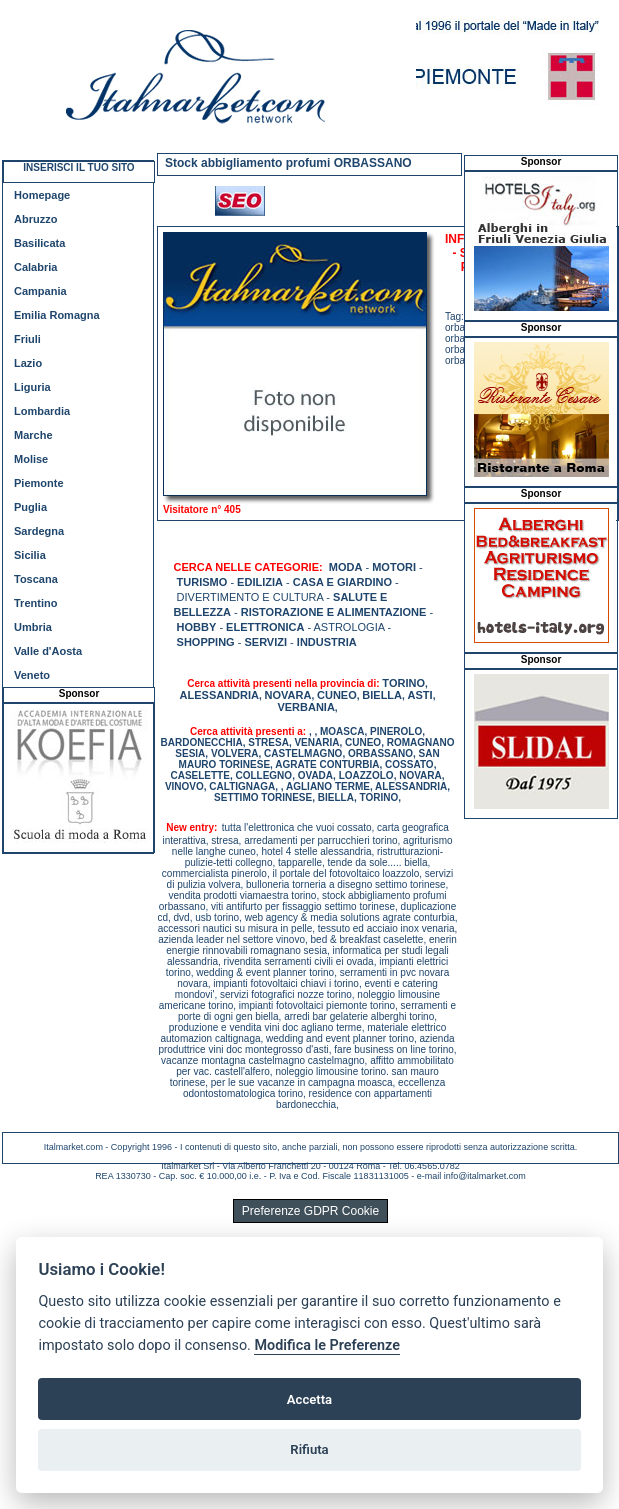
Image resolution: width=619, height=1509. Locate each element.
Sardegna (39, 531)
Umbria (33, 627)
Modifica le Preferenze (327, 1345)
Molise (31, 459)
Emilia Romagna (57, 315)
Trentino (35, 603)
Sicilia (30, 555)
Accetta (309, 1399)
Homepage (42, 195)
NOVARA (288, 695)
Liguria (32, 387)
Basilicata (39, 243)
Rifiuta (309, 1449)
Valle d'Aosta (48, 651)
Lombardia (42, 411)
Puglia (30, 507)
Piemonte (39, 483)
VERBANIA (305, 707)
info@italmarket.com (485, 1176)
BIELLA (382, 695)
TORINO (403, 683)
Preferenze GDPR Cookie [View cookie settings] (310, 1211)
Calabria (35, 267)
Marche (33, 435)
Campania (40, 291)
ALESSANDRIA (219, 695)
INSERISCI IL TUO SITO (78, 167)
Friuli (27, 339)
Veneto (32, 675)
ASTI (420, 695)
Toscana (36, 579)
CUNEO (337, 695)
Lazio (28, 363)
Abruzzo (35, 219)
